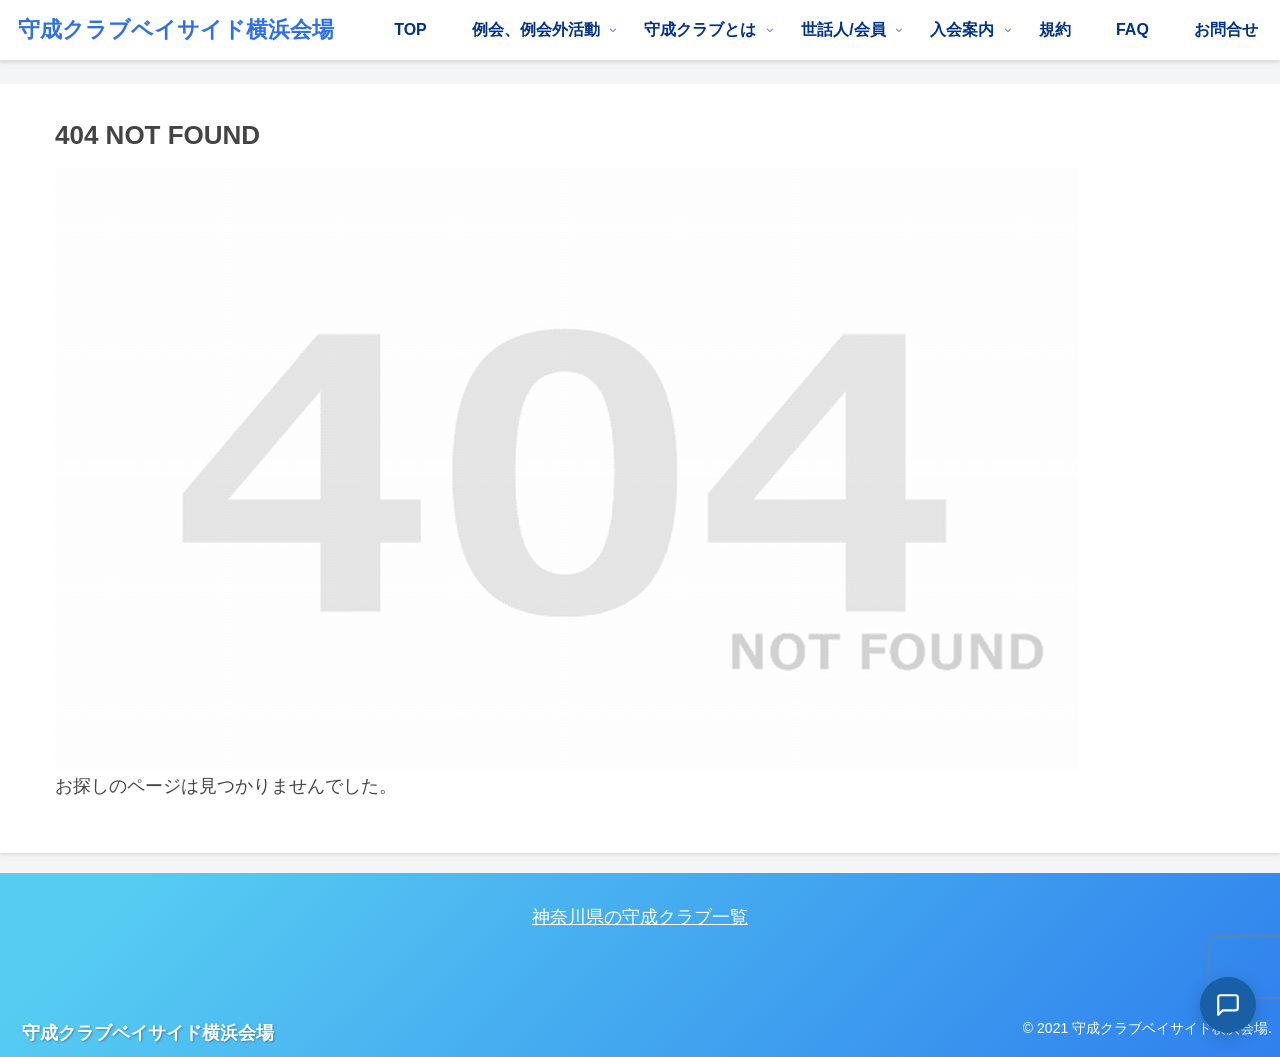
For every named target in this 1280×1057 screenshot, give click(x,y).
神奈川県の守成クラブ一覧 (640, 917)
